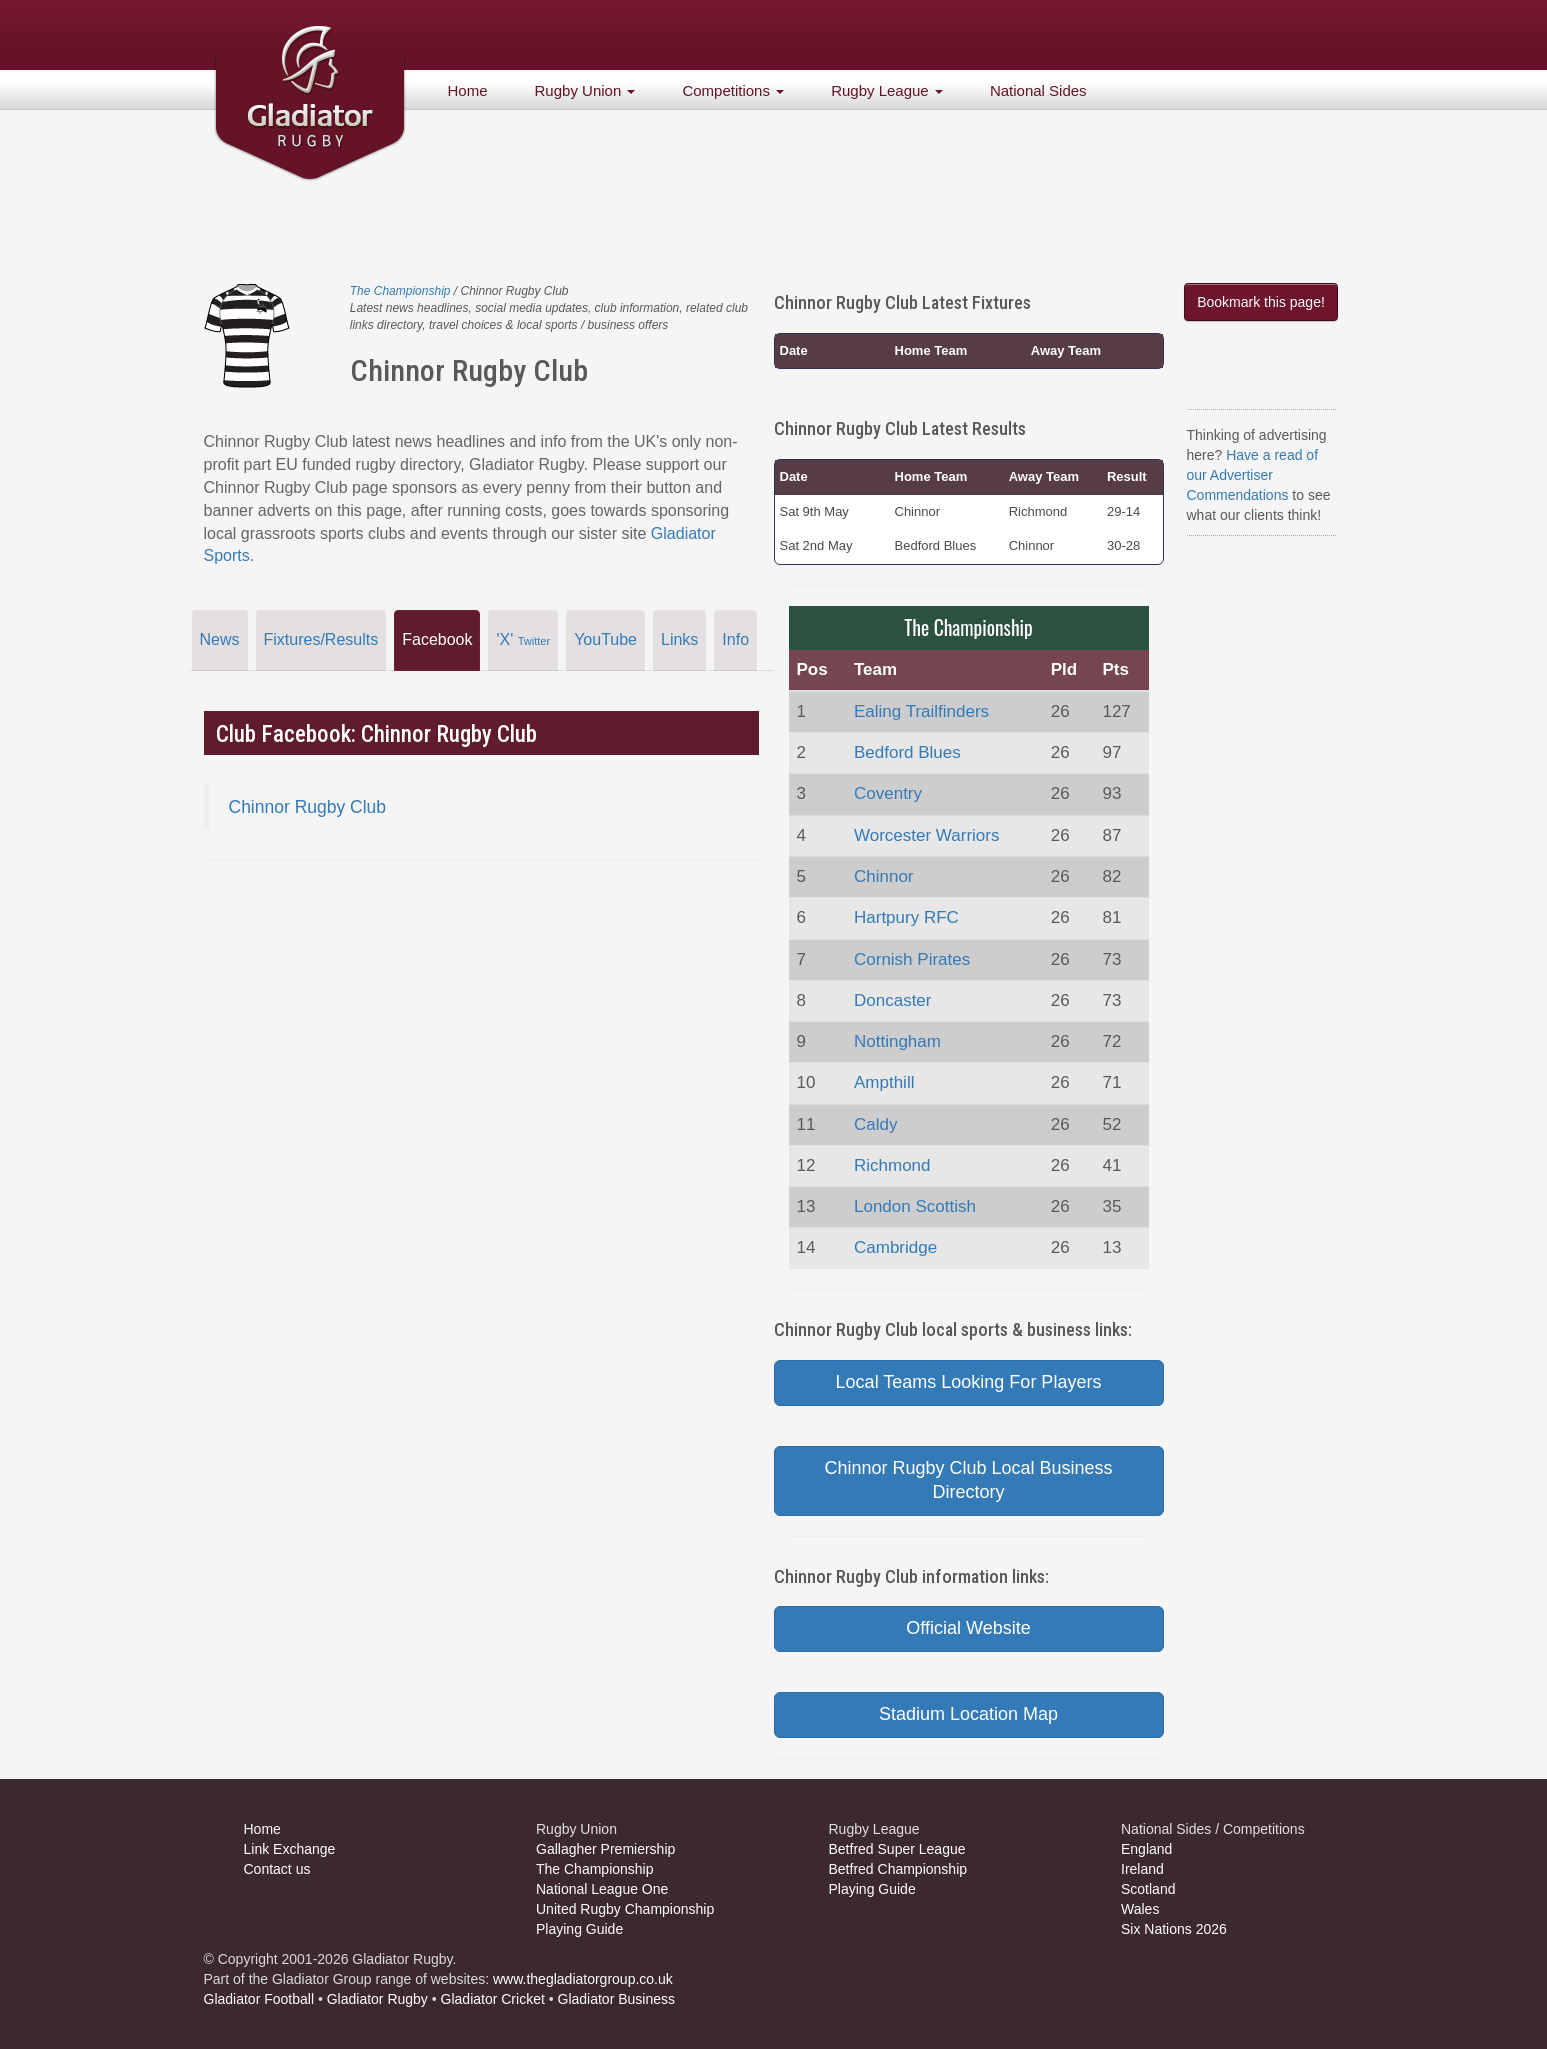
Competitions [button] (733, 90)
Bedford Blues (907, 752)
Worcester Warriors (926, 835)
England (1146, 1849)
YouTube (605, 639)
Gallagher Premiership (605, 1849)
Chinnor (884, 876)
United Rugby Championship (625, 1909)
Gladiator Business (617, 1999)
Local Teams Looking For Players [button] (969, 1382)
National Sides (1038, 90)
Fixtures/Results (321, 639)
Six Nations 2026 (1174, 1929)
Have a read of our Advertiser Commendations (1253, 475)
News (220, 639)
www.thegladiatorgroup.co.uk (583, 1979)
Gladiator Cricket (493, 1999)
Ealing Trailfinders (921, 711)
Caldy (875, 1124)
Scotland (1148, 1889)
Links (679, 639)
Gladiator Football (259, 1999)
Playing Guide (579, 1929)
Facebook (437, 639)
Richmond (892, 1165)
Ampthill (884, 1082)
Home (468, 90)
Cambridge (895, 1247)
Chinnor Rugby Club (308, 807)
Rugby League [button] (887, 90)
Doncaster (892, 1000)
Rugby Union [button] (585, 90)
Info (735, 639)
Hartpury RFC (906, 917)
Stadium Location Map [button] (968, 1714)
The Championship (400, 291)
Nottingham (897, 1041)
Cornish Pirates (912, 959)
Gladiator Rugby (377, 1999)
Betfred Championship (898, 1869)
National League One (602, 1889)
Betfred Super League (897, 1849)
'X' (523, 639)
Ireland (1142, 1869)
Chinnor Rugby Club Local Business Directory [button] (968, 1480)
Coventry (888, 793)
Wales (1140, 1909)
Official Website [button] (968, 1628)
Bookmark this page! (1261, 302)
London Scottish (915, 1206)
